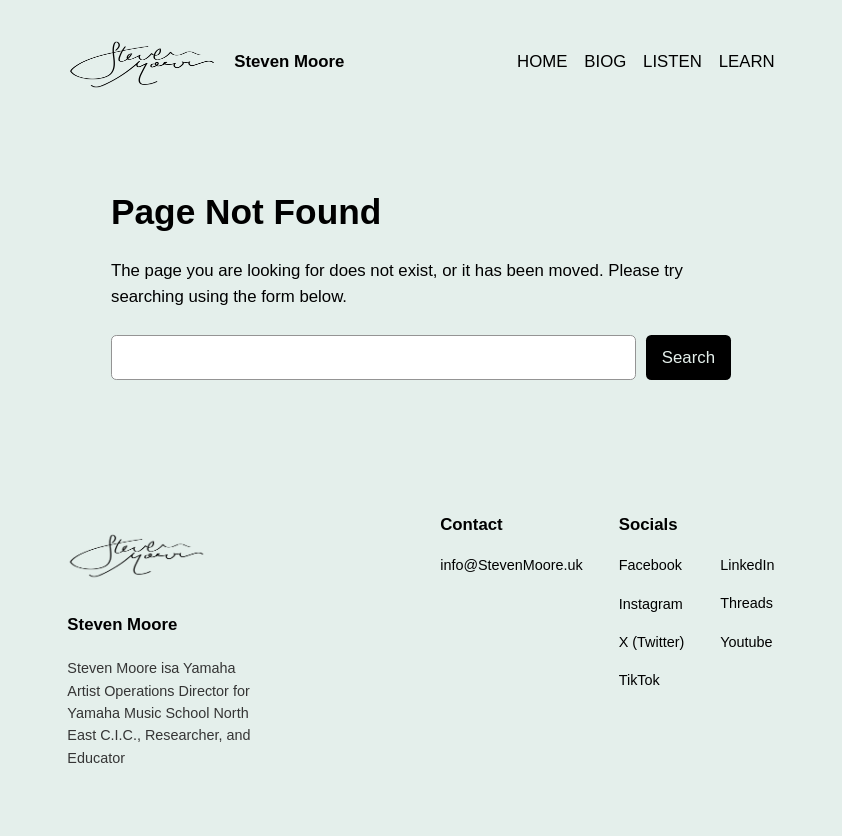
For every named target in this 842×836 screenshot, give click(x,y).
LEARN (747, 61)
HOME (542, 61)
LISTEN (672, 61)
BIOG (605, 61)
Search (688, 357)
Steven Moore (289, 61)
